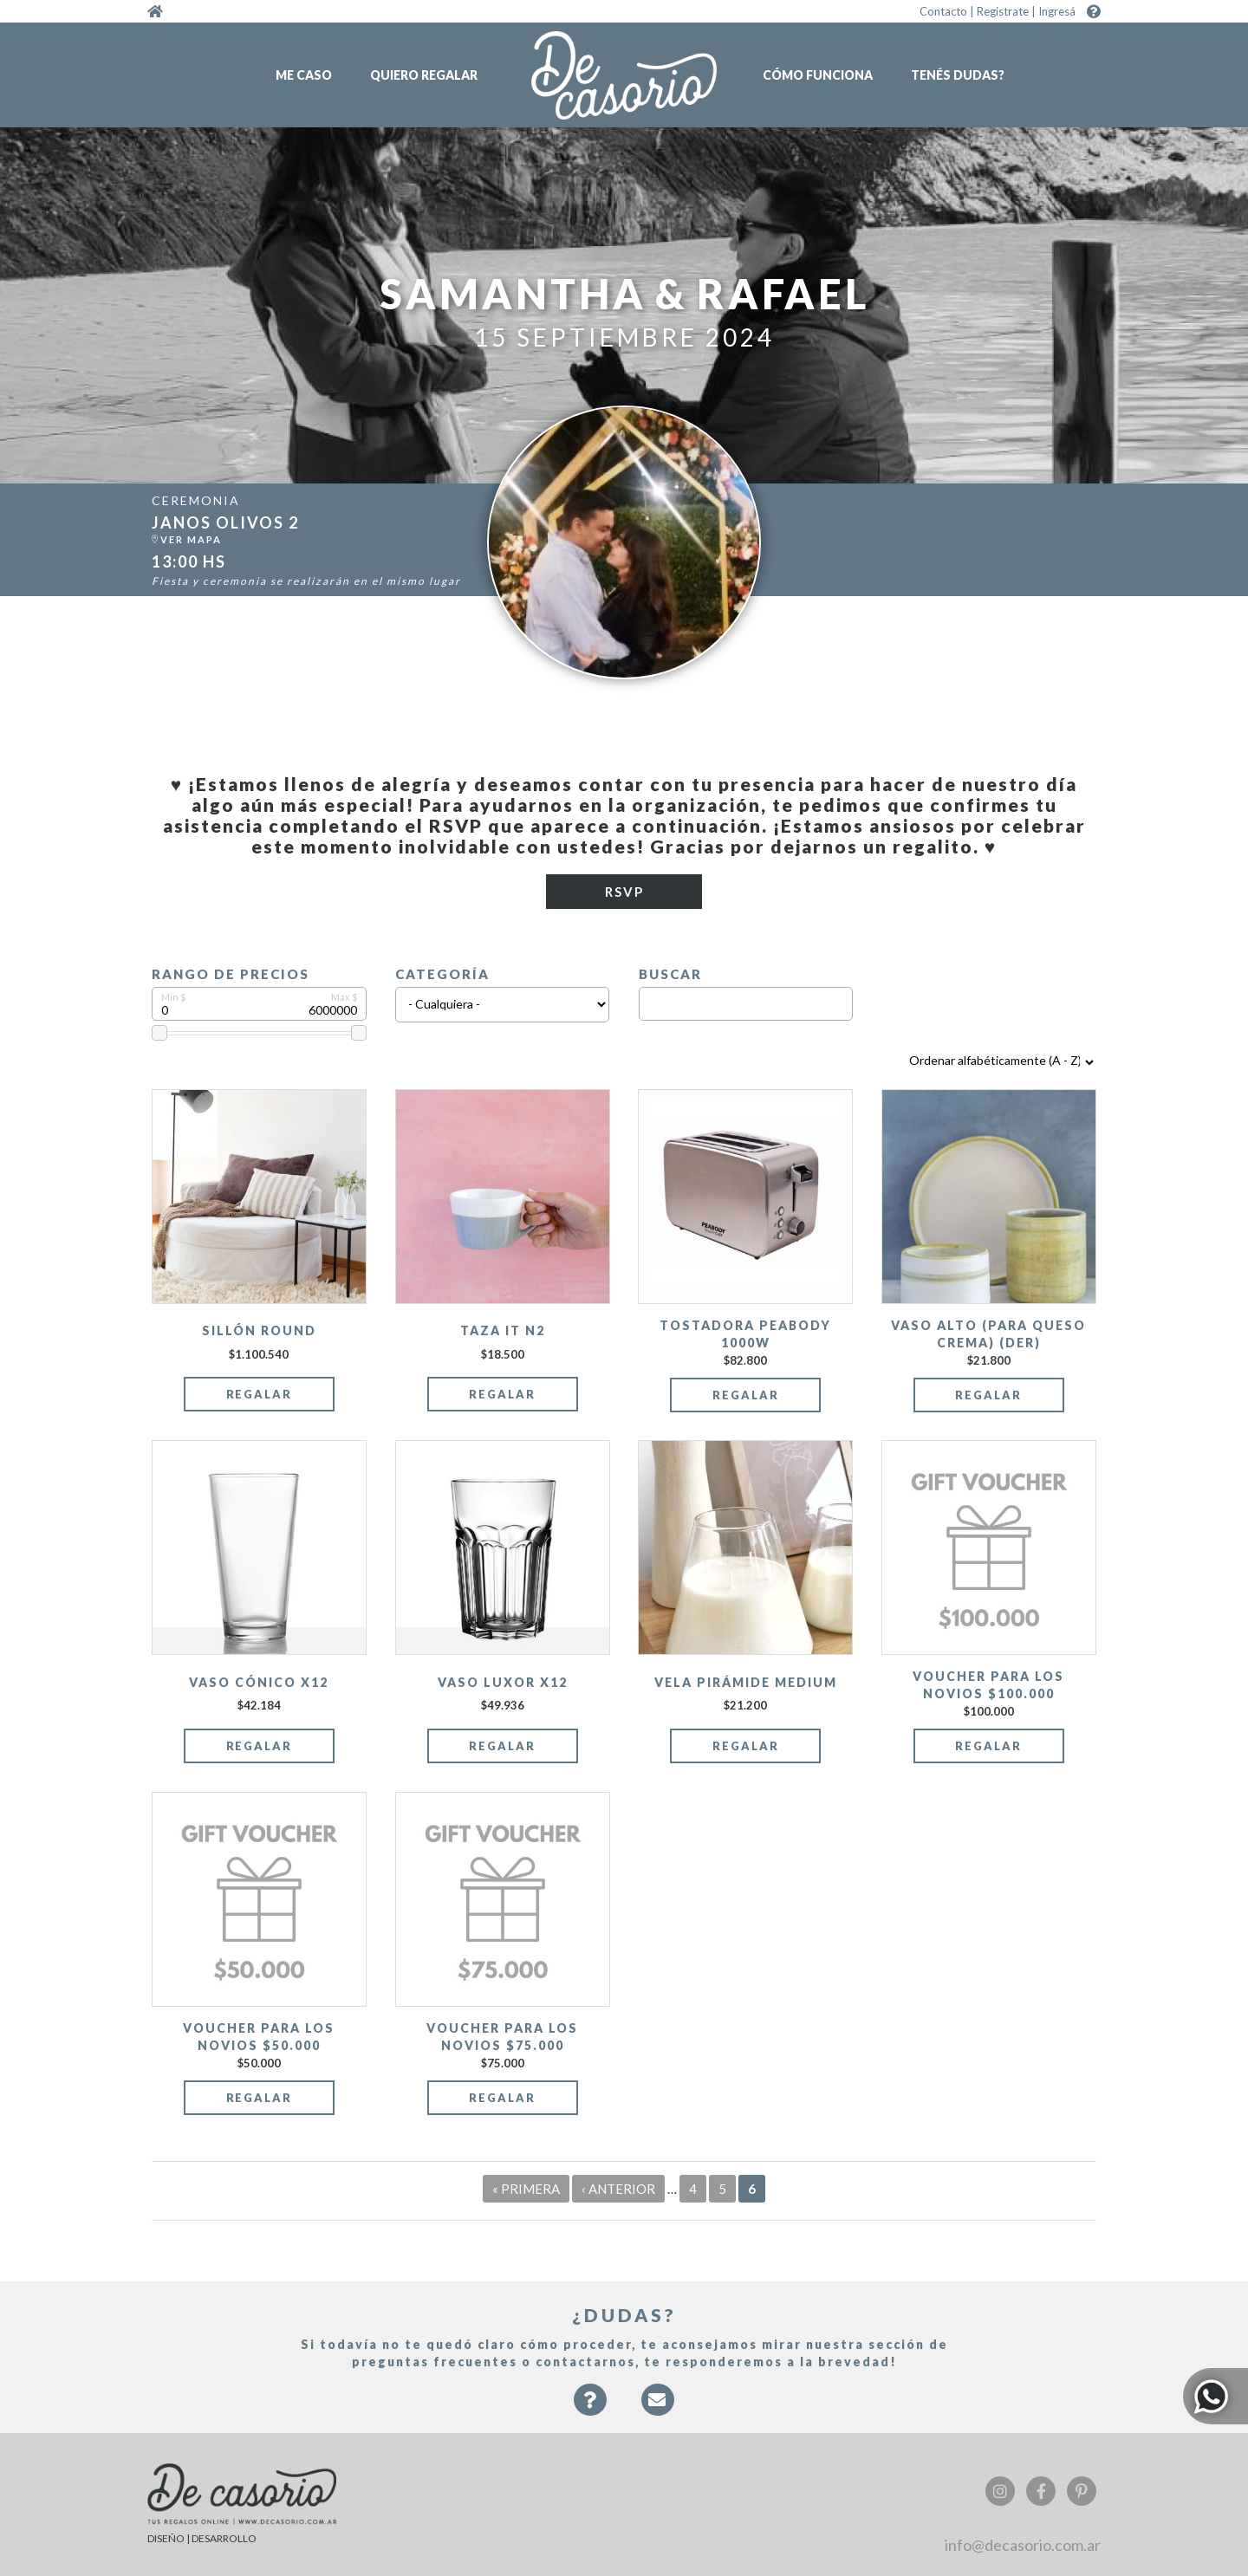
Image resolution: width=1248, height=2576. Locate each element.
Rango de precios (230, 974)
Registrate (1003, 11)
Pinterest (1081, 2491)
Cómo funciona (818, 75)
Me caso (304, 75)
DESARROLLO (224, 2538)
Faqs (590, 2408)
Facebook (1041, 2491)
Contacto (943, 11)
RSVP (624, 891)
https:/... (317, 531)
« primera (526, 2188)
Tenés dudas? (957, 75)
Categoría (442, 974)
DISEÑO (166, 2538)
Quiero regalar (424, 75)
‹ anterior (618, 2188)
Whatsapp (1215, 2396)
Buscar (670, 974)
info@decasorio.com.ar (1023, 2544)
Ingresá (1057, 11)
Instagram (1000, 2491)
